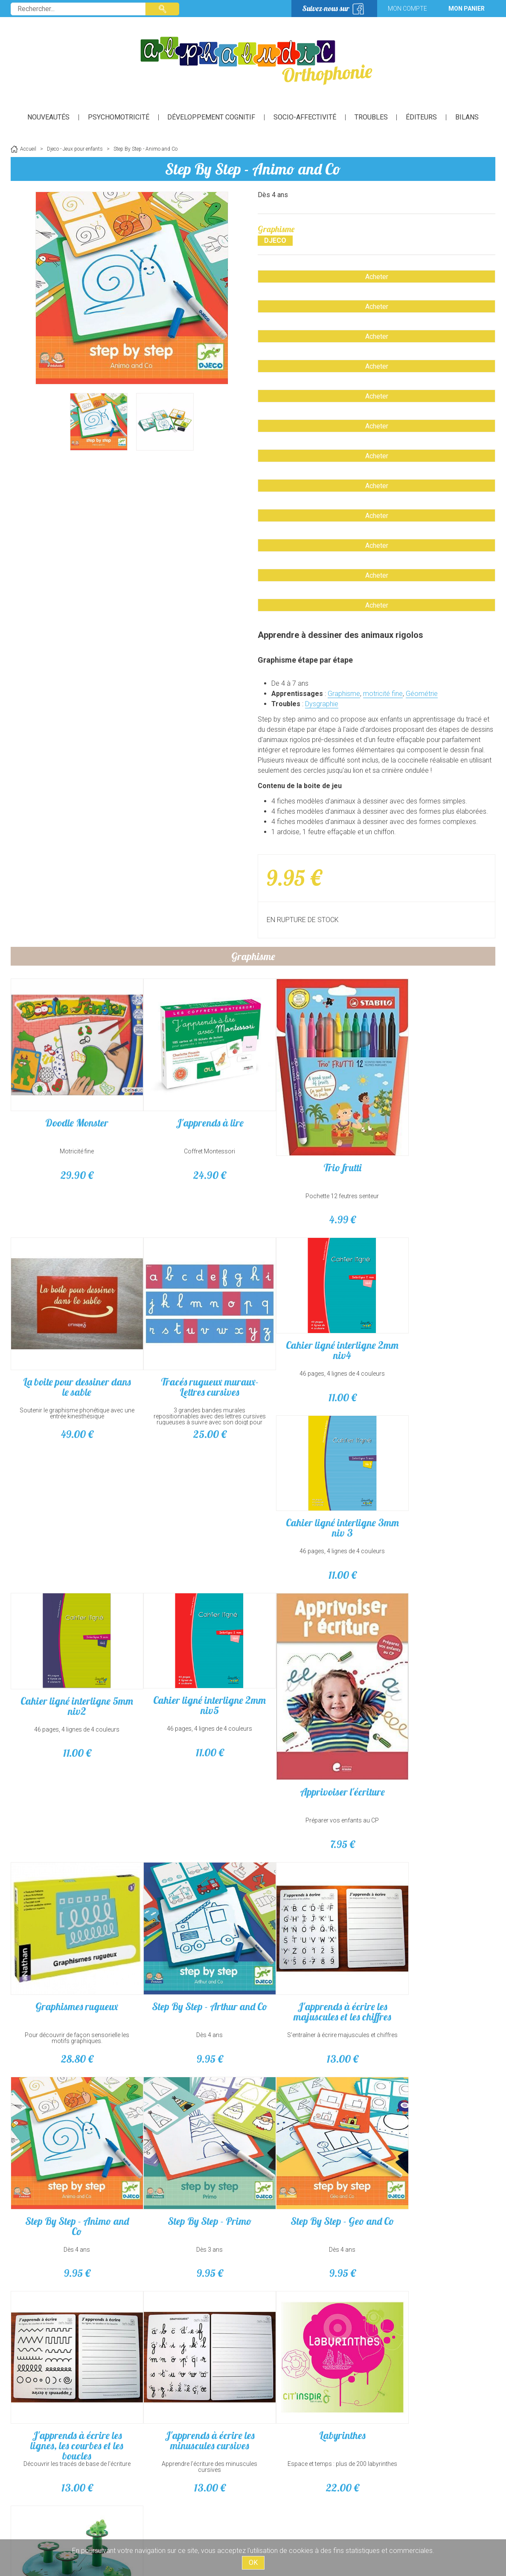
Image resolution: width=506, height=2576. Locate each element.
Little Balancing (192, 2345)
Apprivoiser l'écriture (435, 1736)
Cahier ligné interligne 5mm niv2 (314, 1489)
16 (192, 2397)
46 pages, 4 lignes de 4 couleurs (71, 1512)
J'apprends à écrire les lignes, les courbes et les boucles (313, 2152)
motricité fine (383, 694)
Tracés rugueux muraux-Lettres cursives (435, 1319)
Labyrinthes (71, 2345)
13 (313, 1991)
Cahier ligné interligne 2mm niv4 (71, 1488)
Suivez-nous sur (325, 8)
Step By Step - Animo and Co (253, 168)
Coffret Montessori (192, 1140)
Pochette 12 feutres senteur (313, 1181)
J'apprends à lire (193, 1111)
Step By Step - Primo (71, 2142)
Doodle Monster (71, 1111)
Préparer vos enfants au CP (434, 1765)
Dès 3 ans (71, 2171)
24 (192, 1163)
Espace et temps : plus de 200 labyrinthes (71, 2377)
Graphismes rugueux (71, 1939)
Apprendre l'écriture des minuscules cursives (435, 2174)
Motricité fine (71, 1140)
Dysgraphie (321, 704)
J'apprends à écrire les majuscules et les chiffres (314, 1944)
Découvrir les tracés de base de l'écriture (313, 2174)
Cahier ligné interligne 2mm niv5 (435, 1488)
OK (253, 2563)
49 (435, 1163)
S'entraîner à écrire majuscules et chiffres (314, 1971)
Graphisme (344, 694)
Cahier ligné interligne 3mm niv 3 (193, 1488)
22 (71, 2397)
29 (71, 1163)
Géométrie (422, 694)
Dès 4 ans (192, 1968)
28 (71, 1991)
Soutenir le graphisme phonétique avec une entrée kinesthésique (435, 1143)
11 (71, 1535)
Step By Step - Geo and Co (192, 2142)
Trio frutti (314, 1152)
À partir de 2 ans (192, 2374)
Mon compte (407, 8)
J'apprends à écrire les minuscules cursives (435, 2147)
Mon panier (466, 8)
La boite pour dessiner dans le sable (435, 1116)
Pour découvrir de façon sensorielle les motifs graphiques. (71, 1971)
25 (435, 1366)
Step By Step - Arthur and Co (192, 1944)
